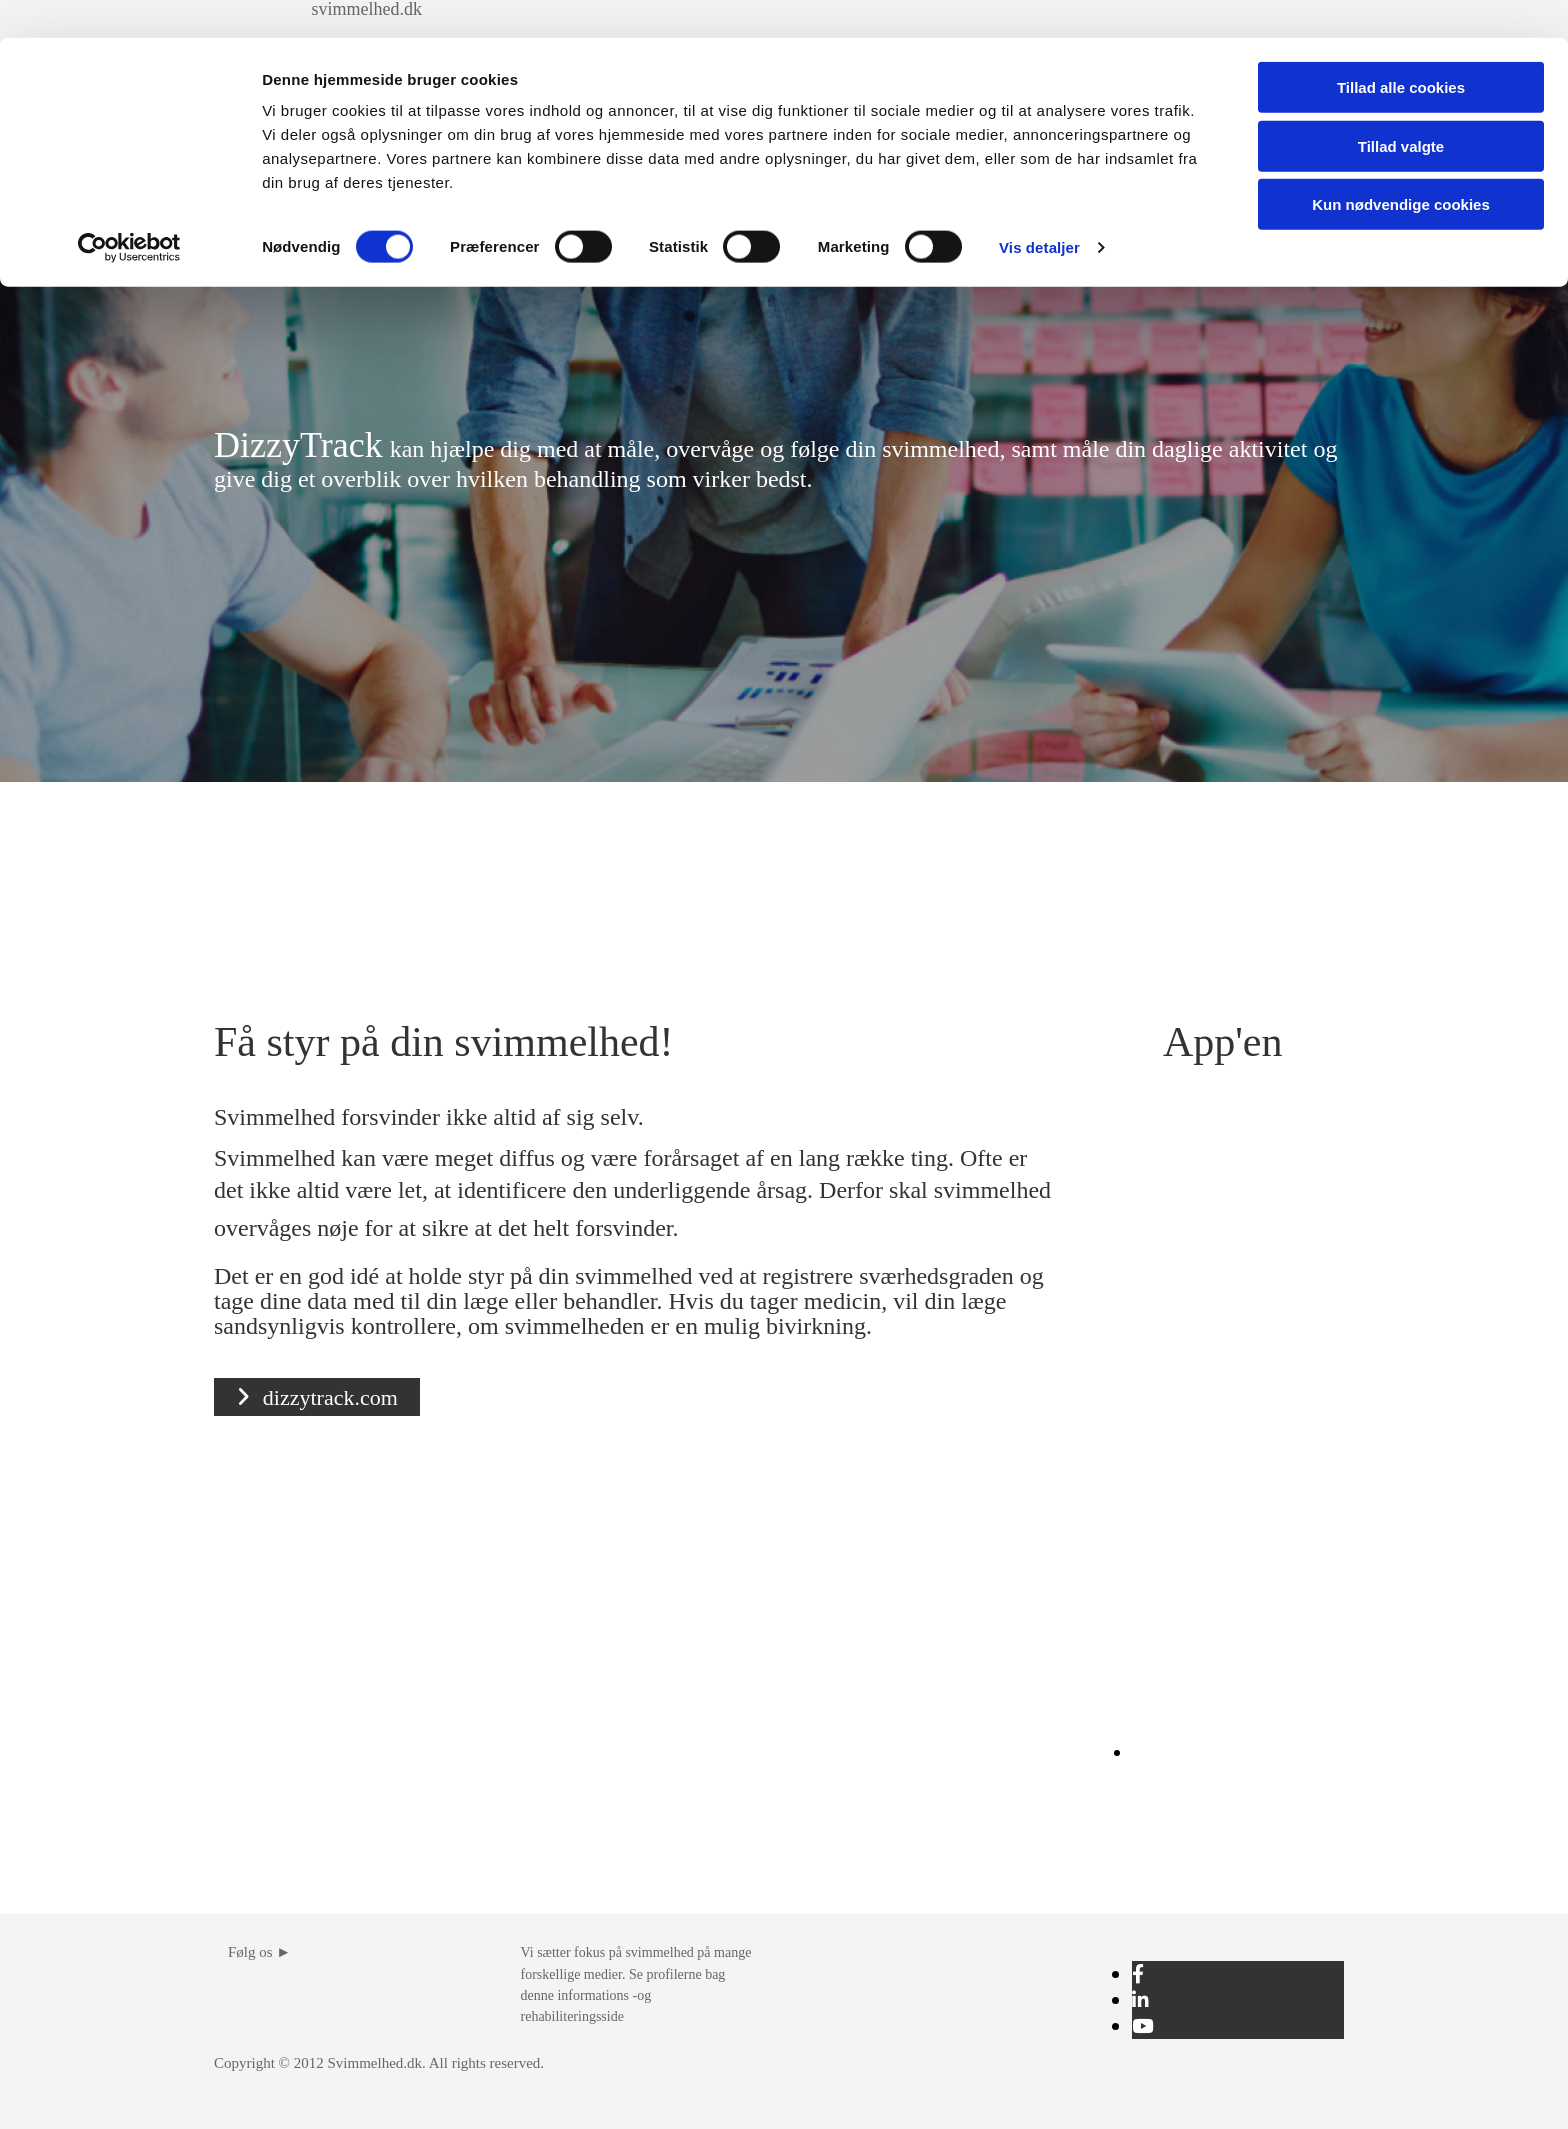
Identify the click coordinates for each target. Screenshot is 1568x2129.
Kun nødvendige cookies (1401, 166)
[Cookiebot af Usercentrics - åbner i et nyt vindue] (129, 210)
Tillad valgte (1401, 108)
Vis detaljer (1039, 209)
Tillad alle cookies (1401, 49)
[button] (317, 1397)
